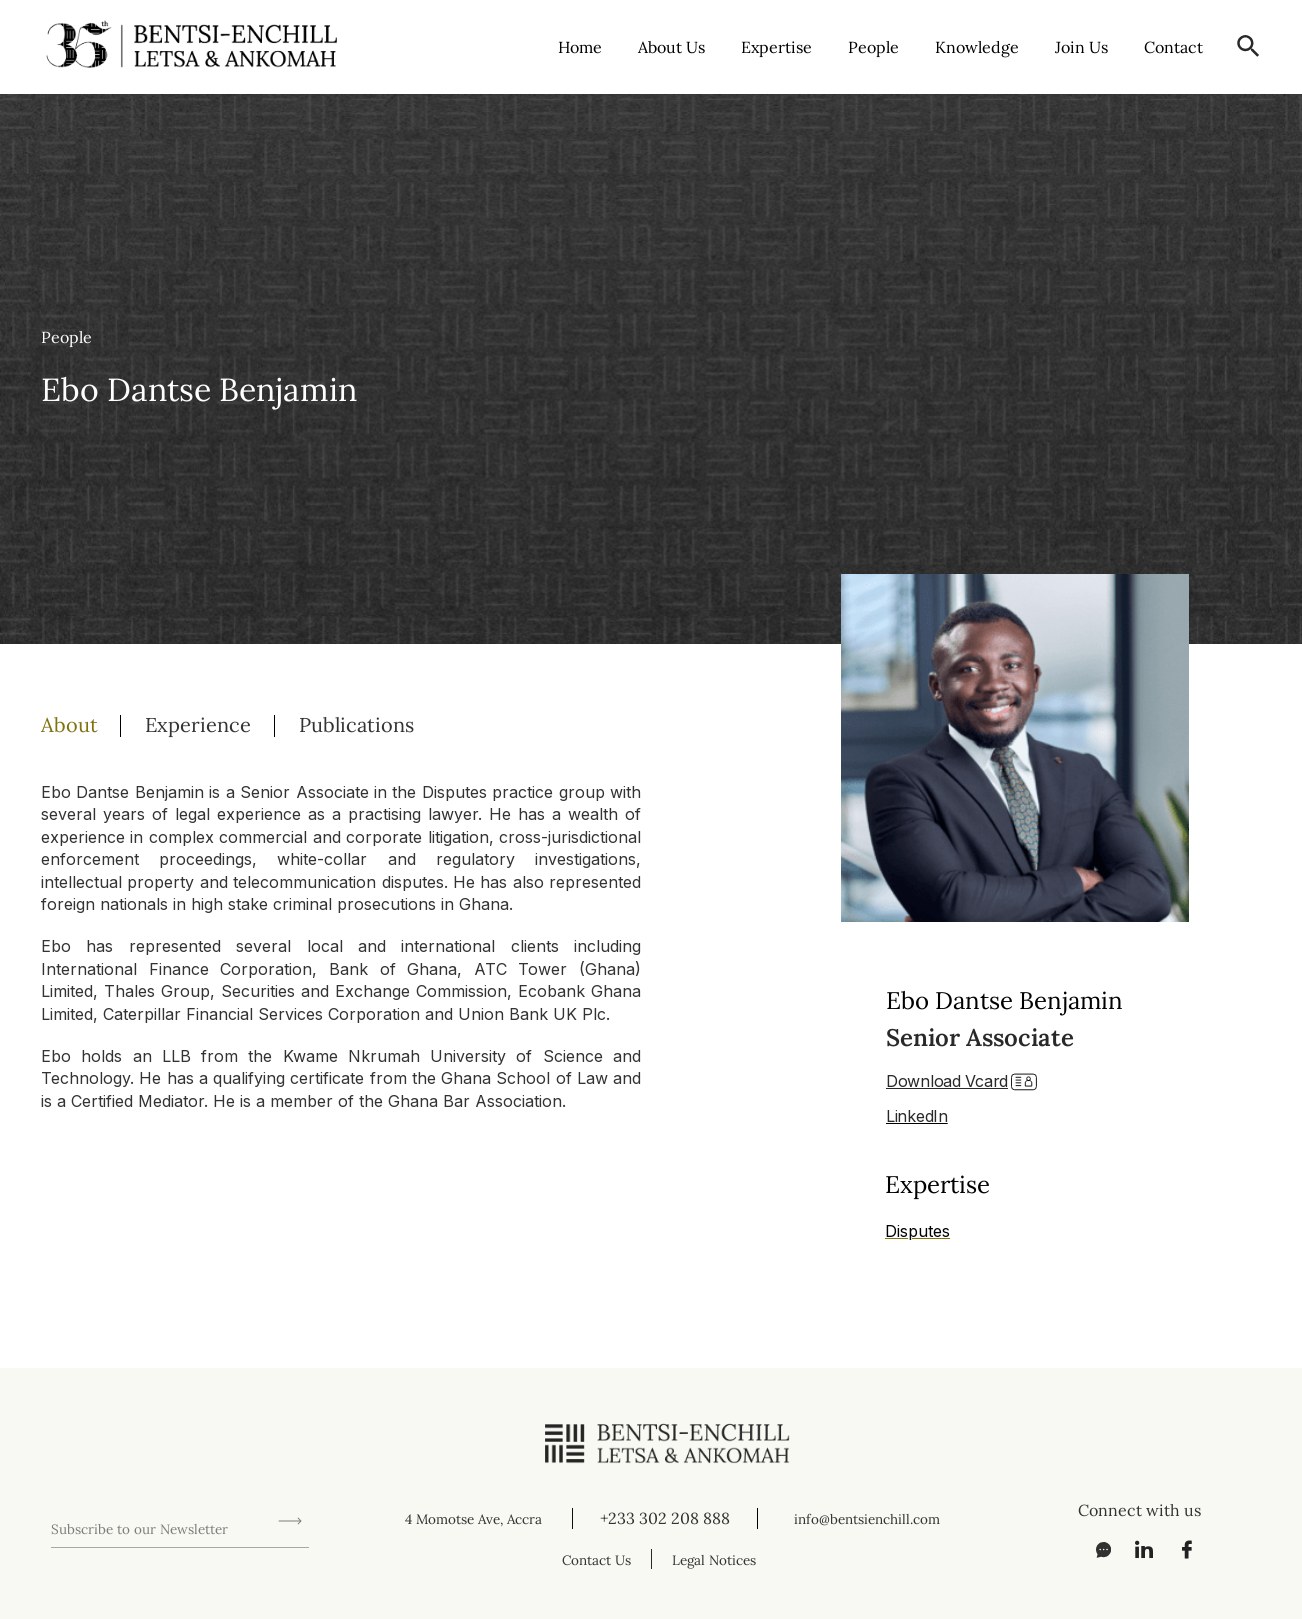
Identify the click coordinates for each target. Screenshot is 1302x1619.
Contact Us (590, 1559)
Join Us (1081, 46)
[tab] (93, 723)
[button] (1248, 46)
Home (580, 46)
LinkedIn (917, 1113)
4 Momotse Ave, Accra (473, 1518)
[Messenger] (1093, 1549)
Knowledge (977, 46)
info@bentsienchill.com (870, 1518)
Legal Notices (722, 1559)
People (873, 46)
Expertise (776, 46)
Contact (1173, 46)
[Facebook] (1181, 1549)
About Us (671, 46)
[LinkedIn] (1137, 1549)
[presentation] (203, 1468)
